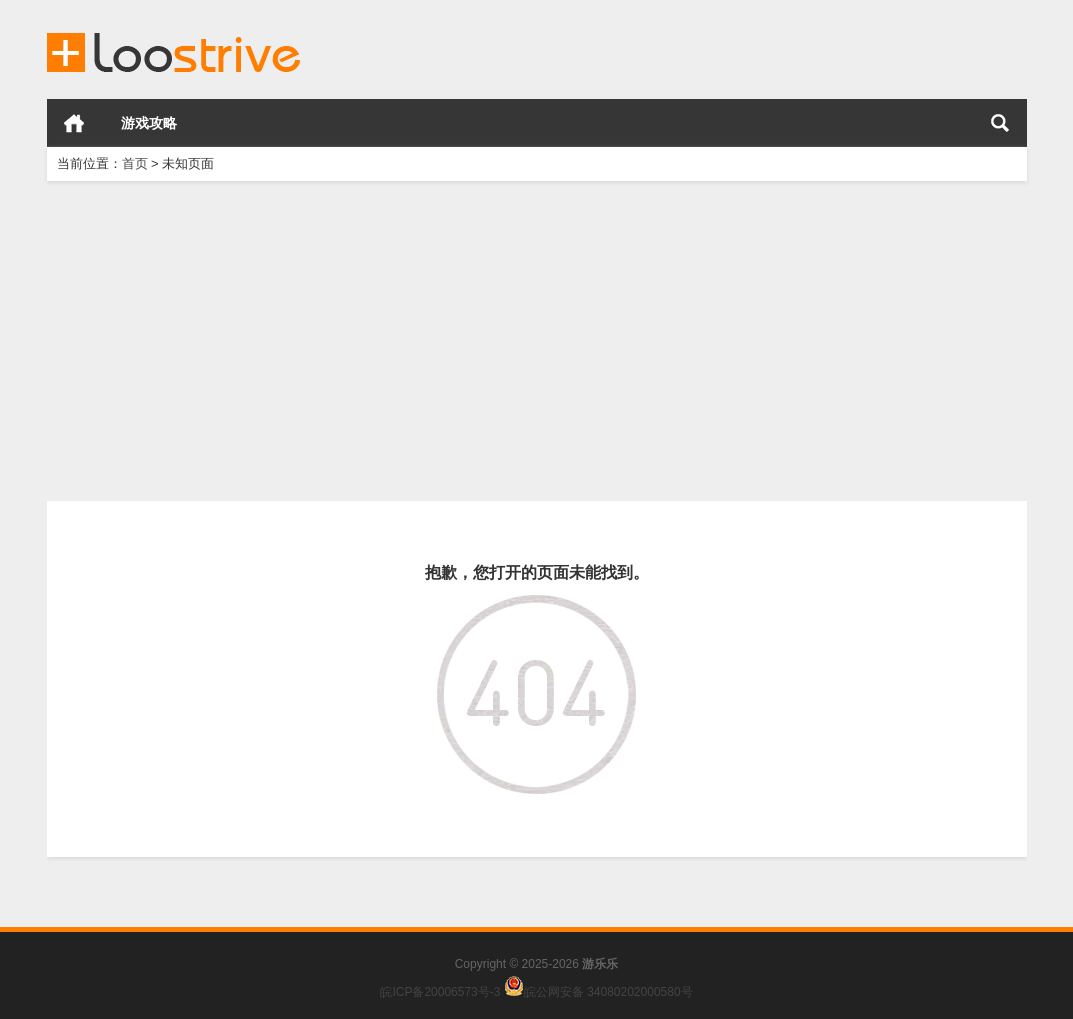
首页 (74, 123)
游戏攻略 (149, 123)
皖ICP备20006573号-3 (440, 992)
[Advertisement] (537, 341)
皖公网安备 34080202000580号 (608, 992)
